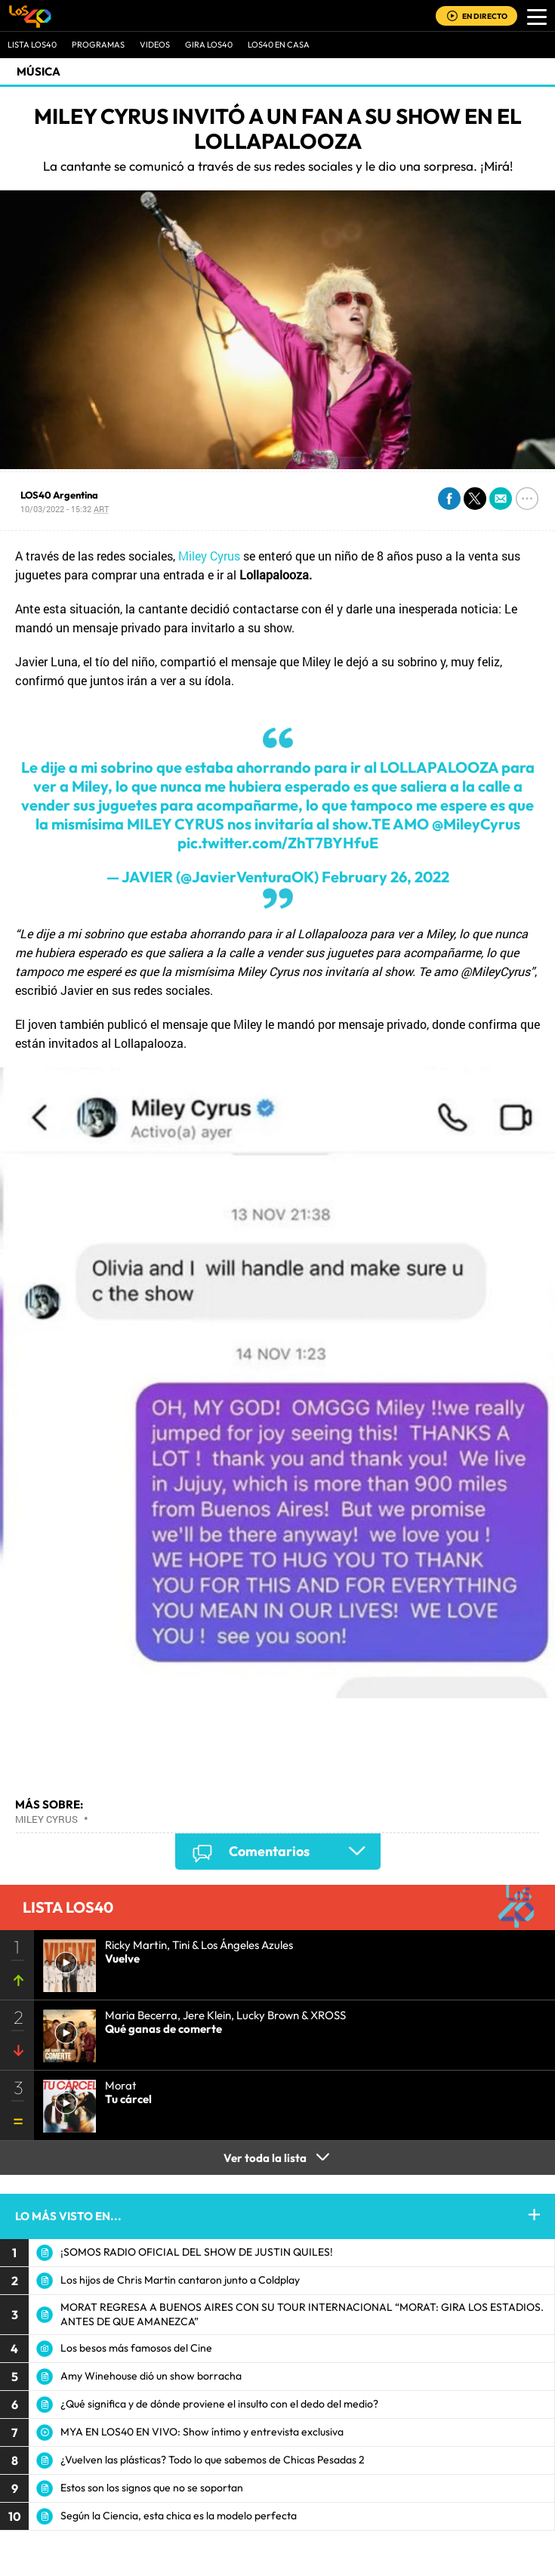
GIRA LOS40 (209, 44)
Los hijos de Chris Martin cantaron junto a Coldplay (180, 2280)
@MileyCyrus (476, 823)
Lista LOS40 (32, 44)
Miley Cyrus (209, 556)
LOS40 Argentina (59, 495)
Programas (98, 44)
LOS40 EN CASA (279, 44)
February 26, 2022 (385, 876)
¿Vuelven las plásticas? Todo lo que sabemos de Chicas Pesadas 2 (212, 2459)
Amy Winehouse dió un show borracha (151, 2376)
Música (38, 71)
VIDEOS (155, 44)
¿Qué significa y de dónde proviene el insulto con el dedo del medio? (219, 2404)
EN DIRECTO (484, 16)
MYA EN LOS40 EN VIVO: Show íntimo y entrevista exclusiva (202, 2432)
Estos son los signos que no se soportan (151, 2487)
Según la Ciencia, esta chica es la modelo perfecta (178, 2515)
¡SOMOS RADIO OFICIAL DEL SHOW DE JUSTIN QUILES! (196, 2252)
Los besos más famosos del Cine (136, 2348)
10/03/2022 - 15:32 (64, 508)
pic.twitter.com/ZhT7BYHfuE (277, 842)
